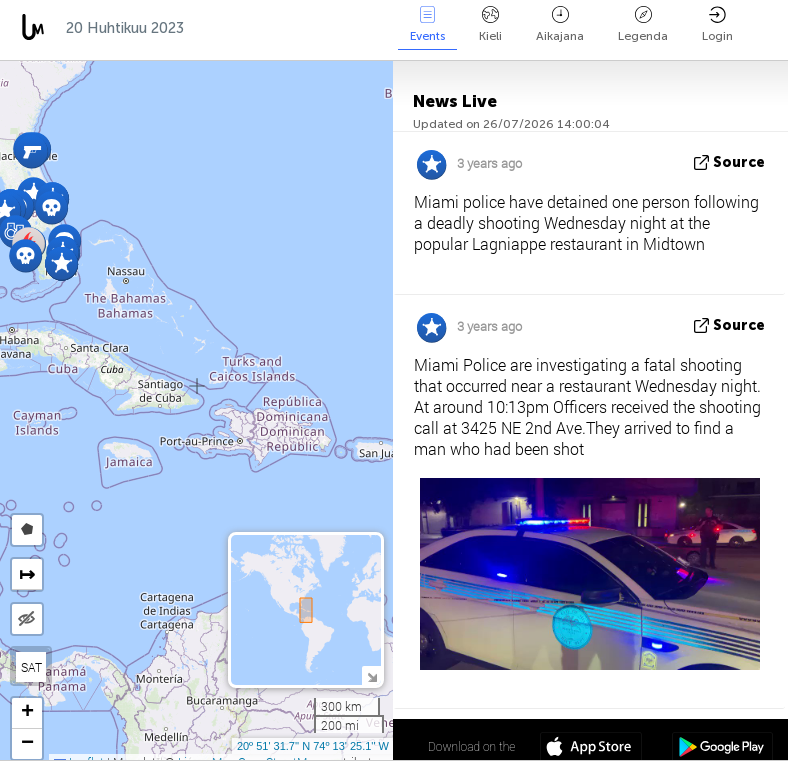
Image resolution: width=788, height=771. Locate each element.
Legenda (643, 24)
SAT (31, 667)
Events (427, 24)
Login (717, 24)
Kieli (490, 24)
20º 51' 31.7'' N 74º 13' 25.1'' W (313, 746)
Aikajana (560, 24)
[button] (51, 207)
